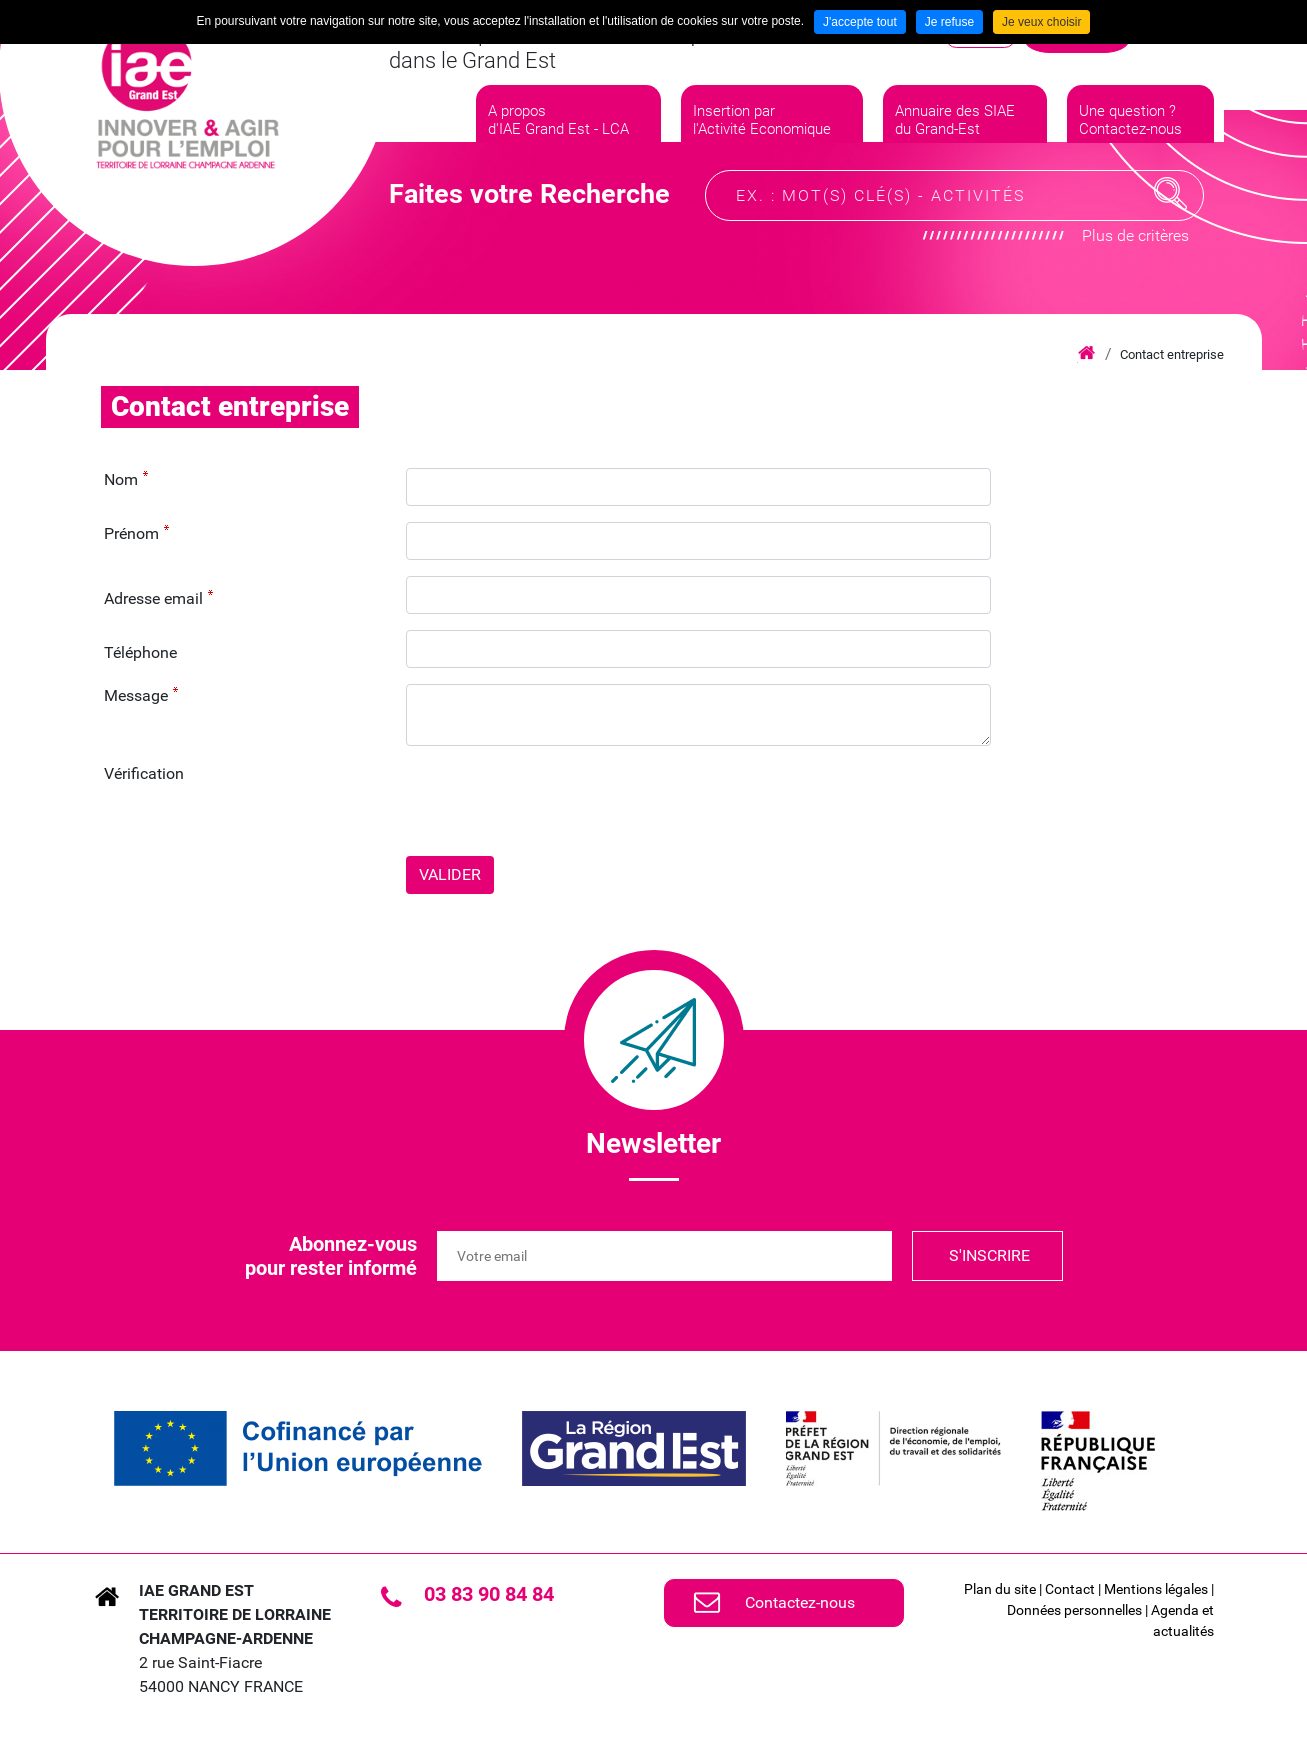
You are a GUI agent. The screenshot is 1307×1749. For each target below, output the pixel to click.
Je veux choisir (1041, 22)
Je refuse (949, 22)
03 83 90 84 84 (489, 1594)
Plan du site (1000, 1589)
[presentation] (558, 801)
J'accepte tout (860, 22)
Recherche (1171, 224)
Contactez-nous (800, 1602)
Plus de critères (1135, 265)
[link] (298, 1448)
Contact (1070, 1589)
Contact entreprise (1172, 354)
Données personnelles (1074, 1610)
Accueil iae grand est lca (1086, 354)
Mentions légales (1156, 1589)
